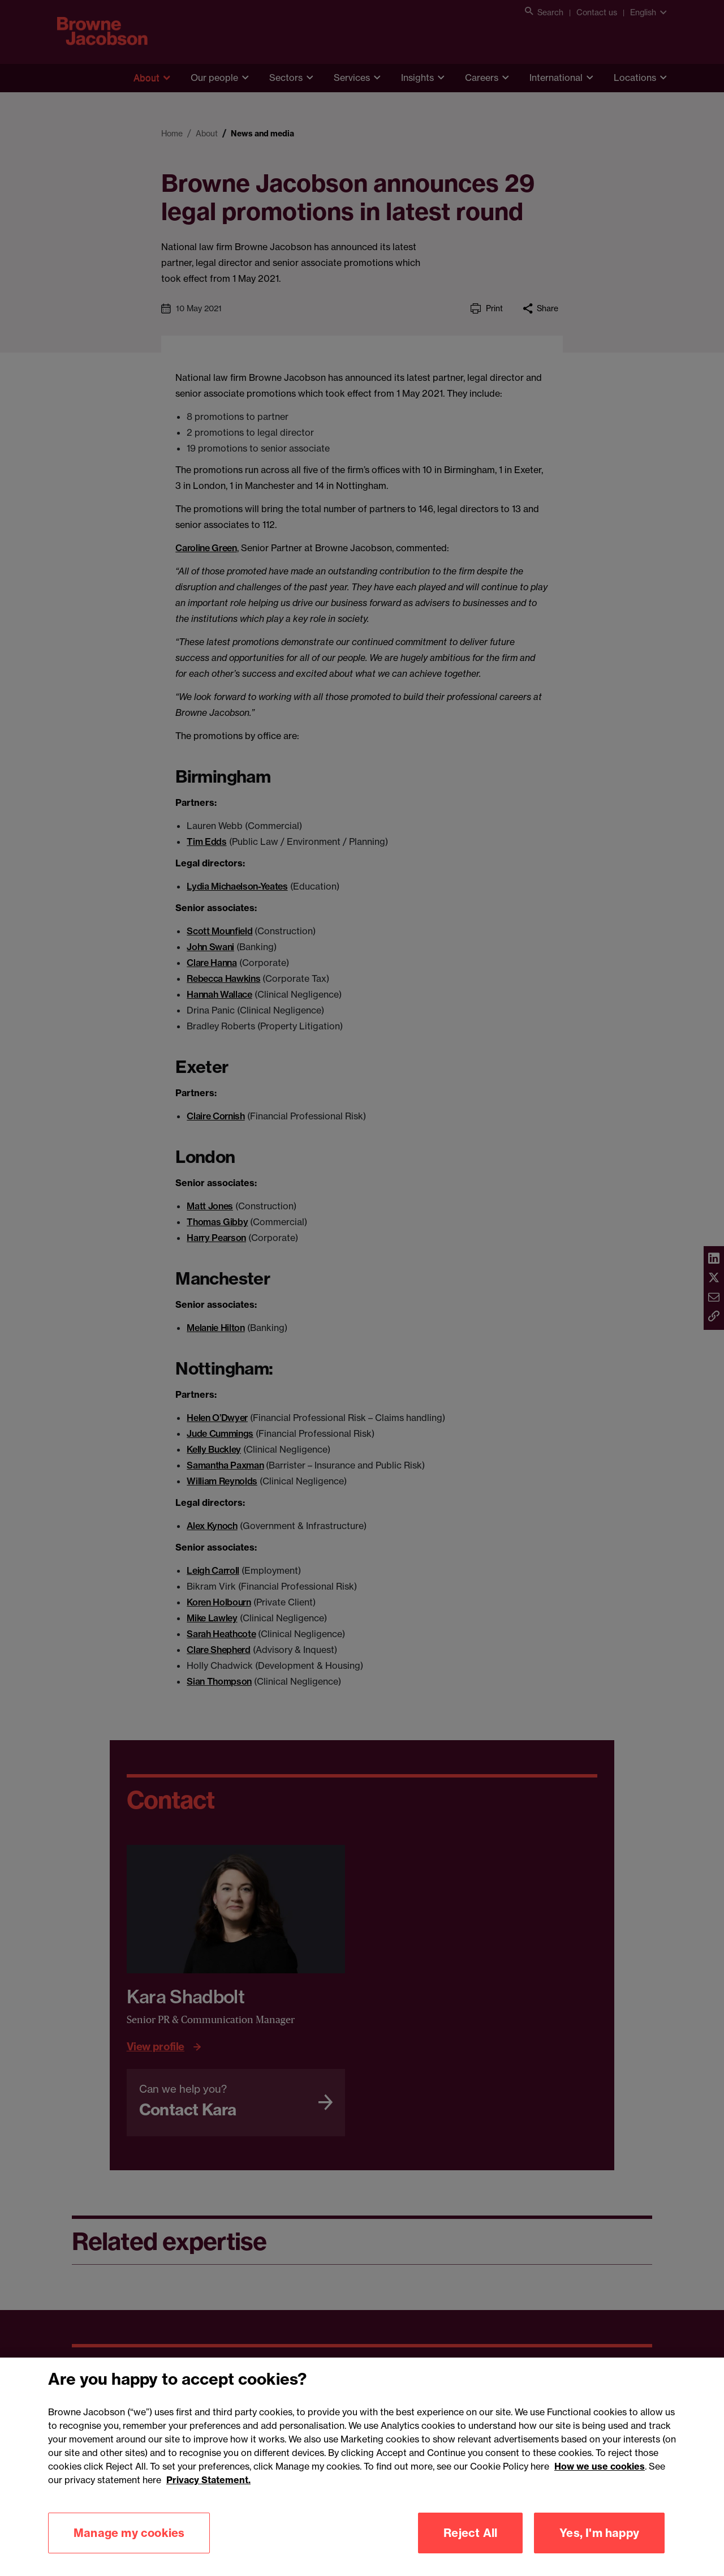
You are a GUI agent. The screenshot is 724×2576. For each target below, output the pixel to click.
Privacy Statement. (208, 2495)
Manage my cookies (129, 2548)
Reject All (470, 2548)
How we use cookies (599, 2482)
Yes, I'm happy (599, 2548)
